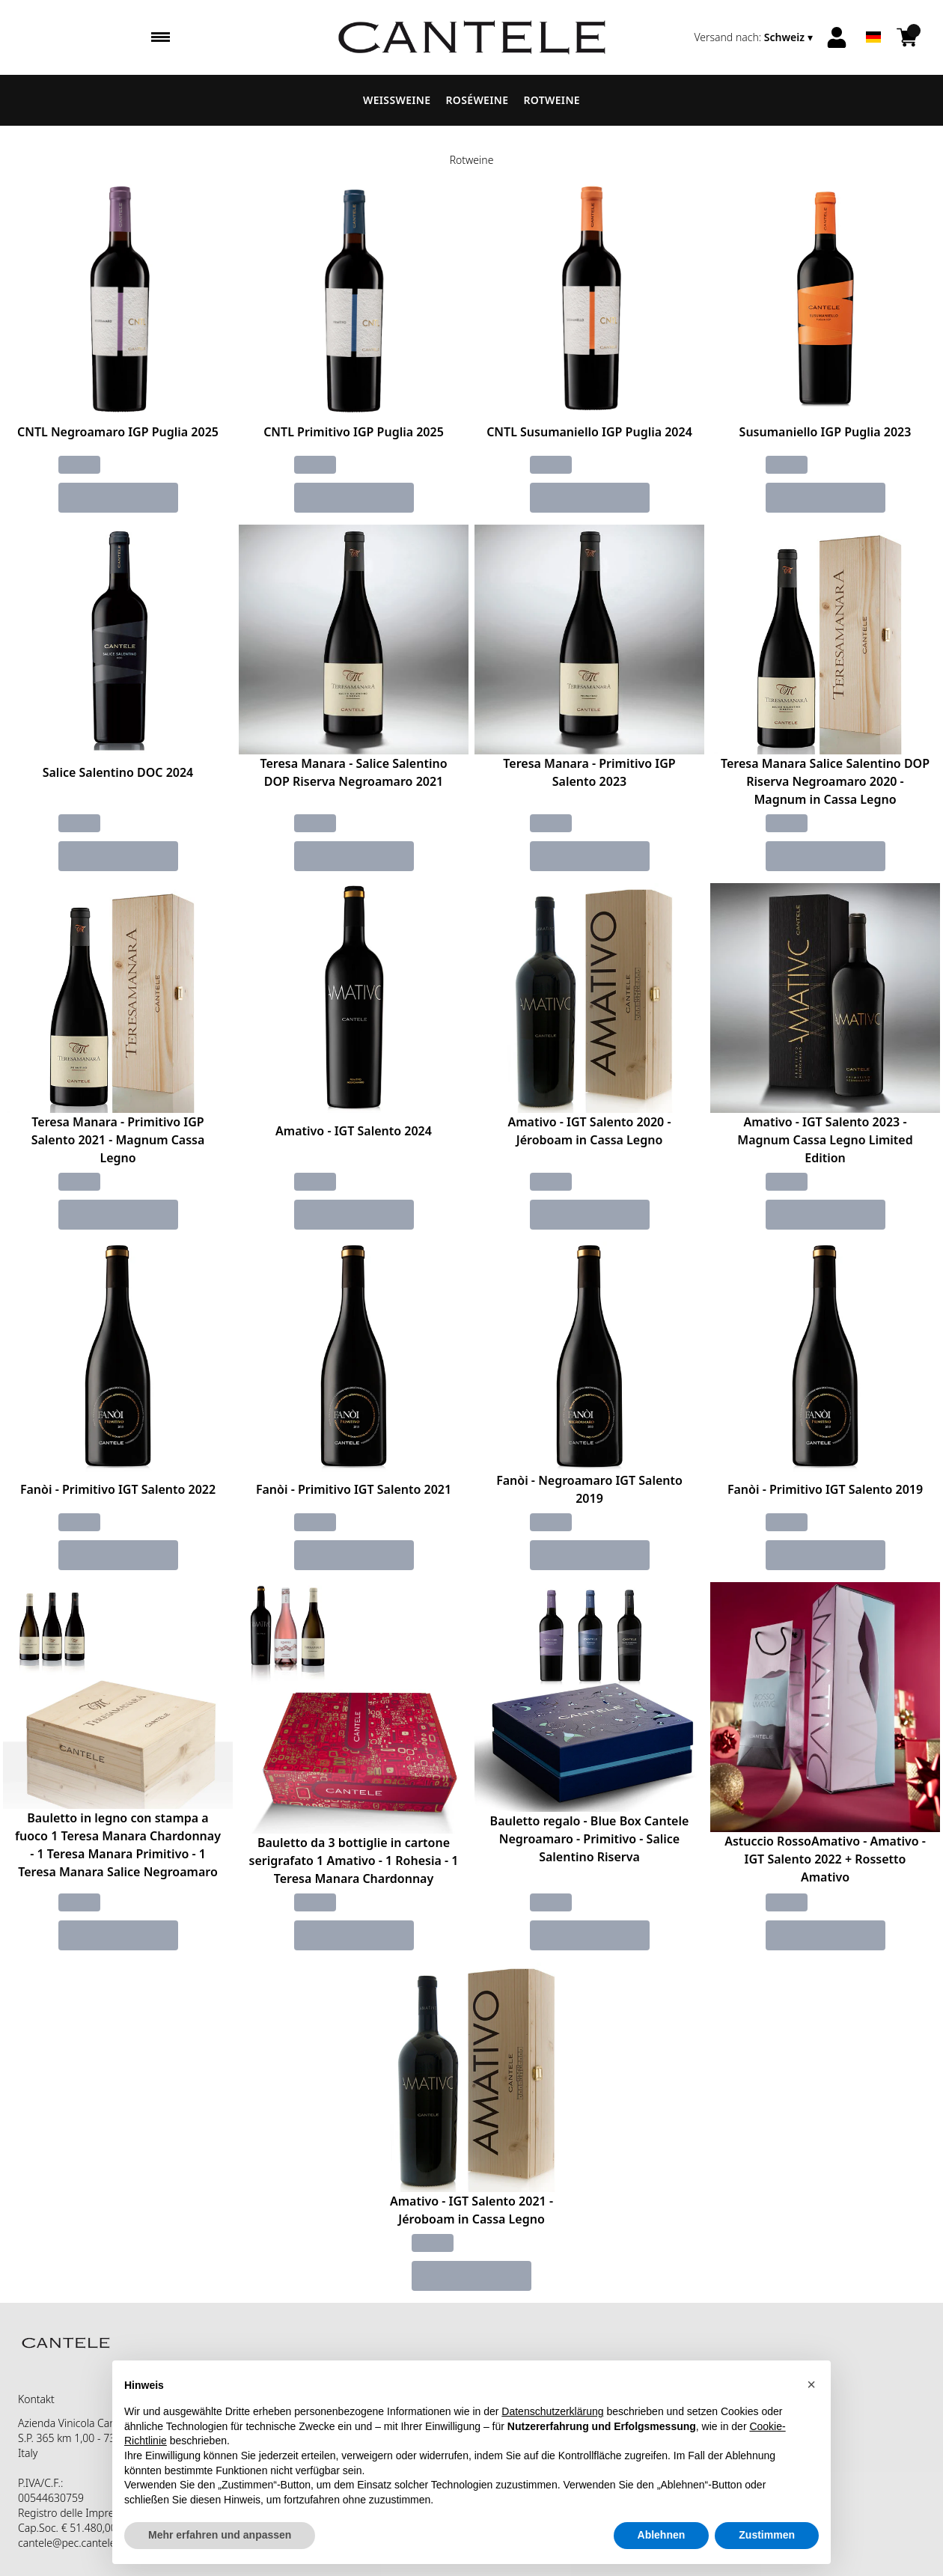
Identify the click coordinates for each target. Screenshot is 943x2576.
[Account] (836, 37)
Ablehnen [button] (662, 2535)
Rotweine (551, 100)
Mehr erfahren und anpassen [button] (219, 2535)
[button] (811, 2384)
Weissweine (396, 100)
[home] (472, 37)
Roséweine (476, 100)
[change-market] (755, 37)
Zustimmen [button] (767, 2535)
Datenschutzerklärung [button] (552, 2411)
